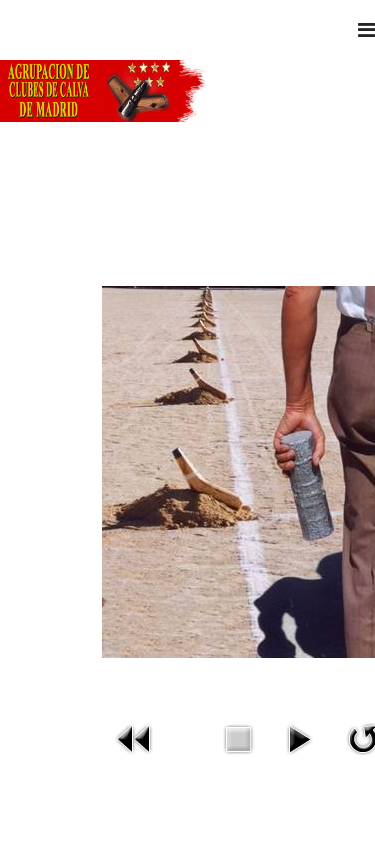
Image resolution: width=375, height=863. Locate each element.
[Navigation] (366, 30)
